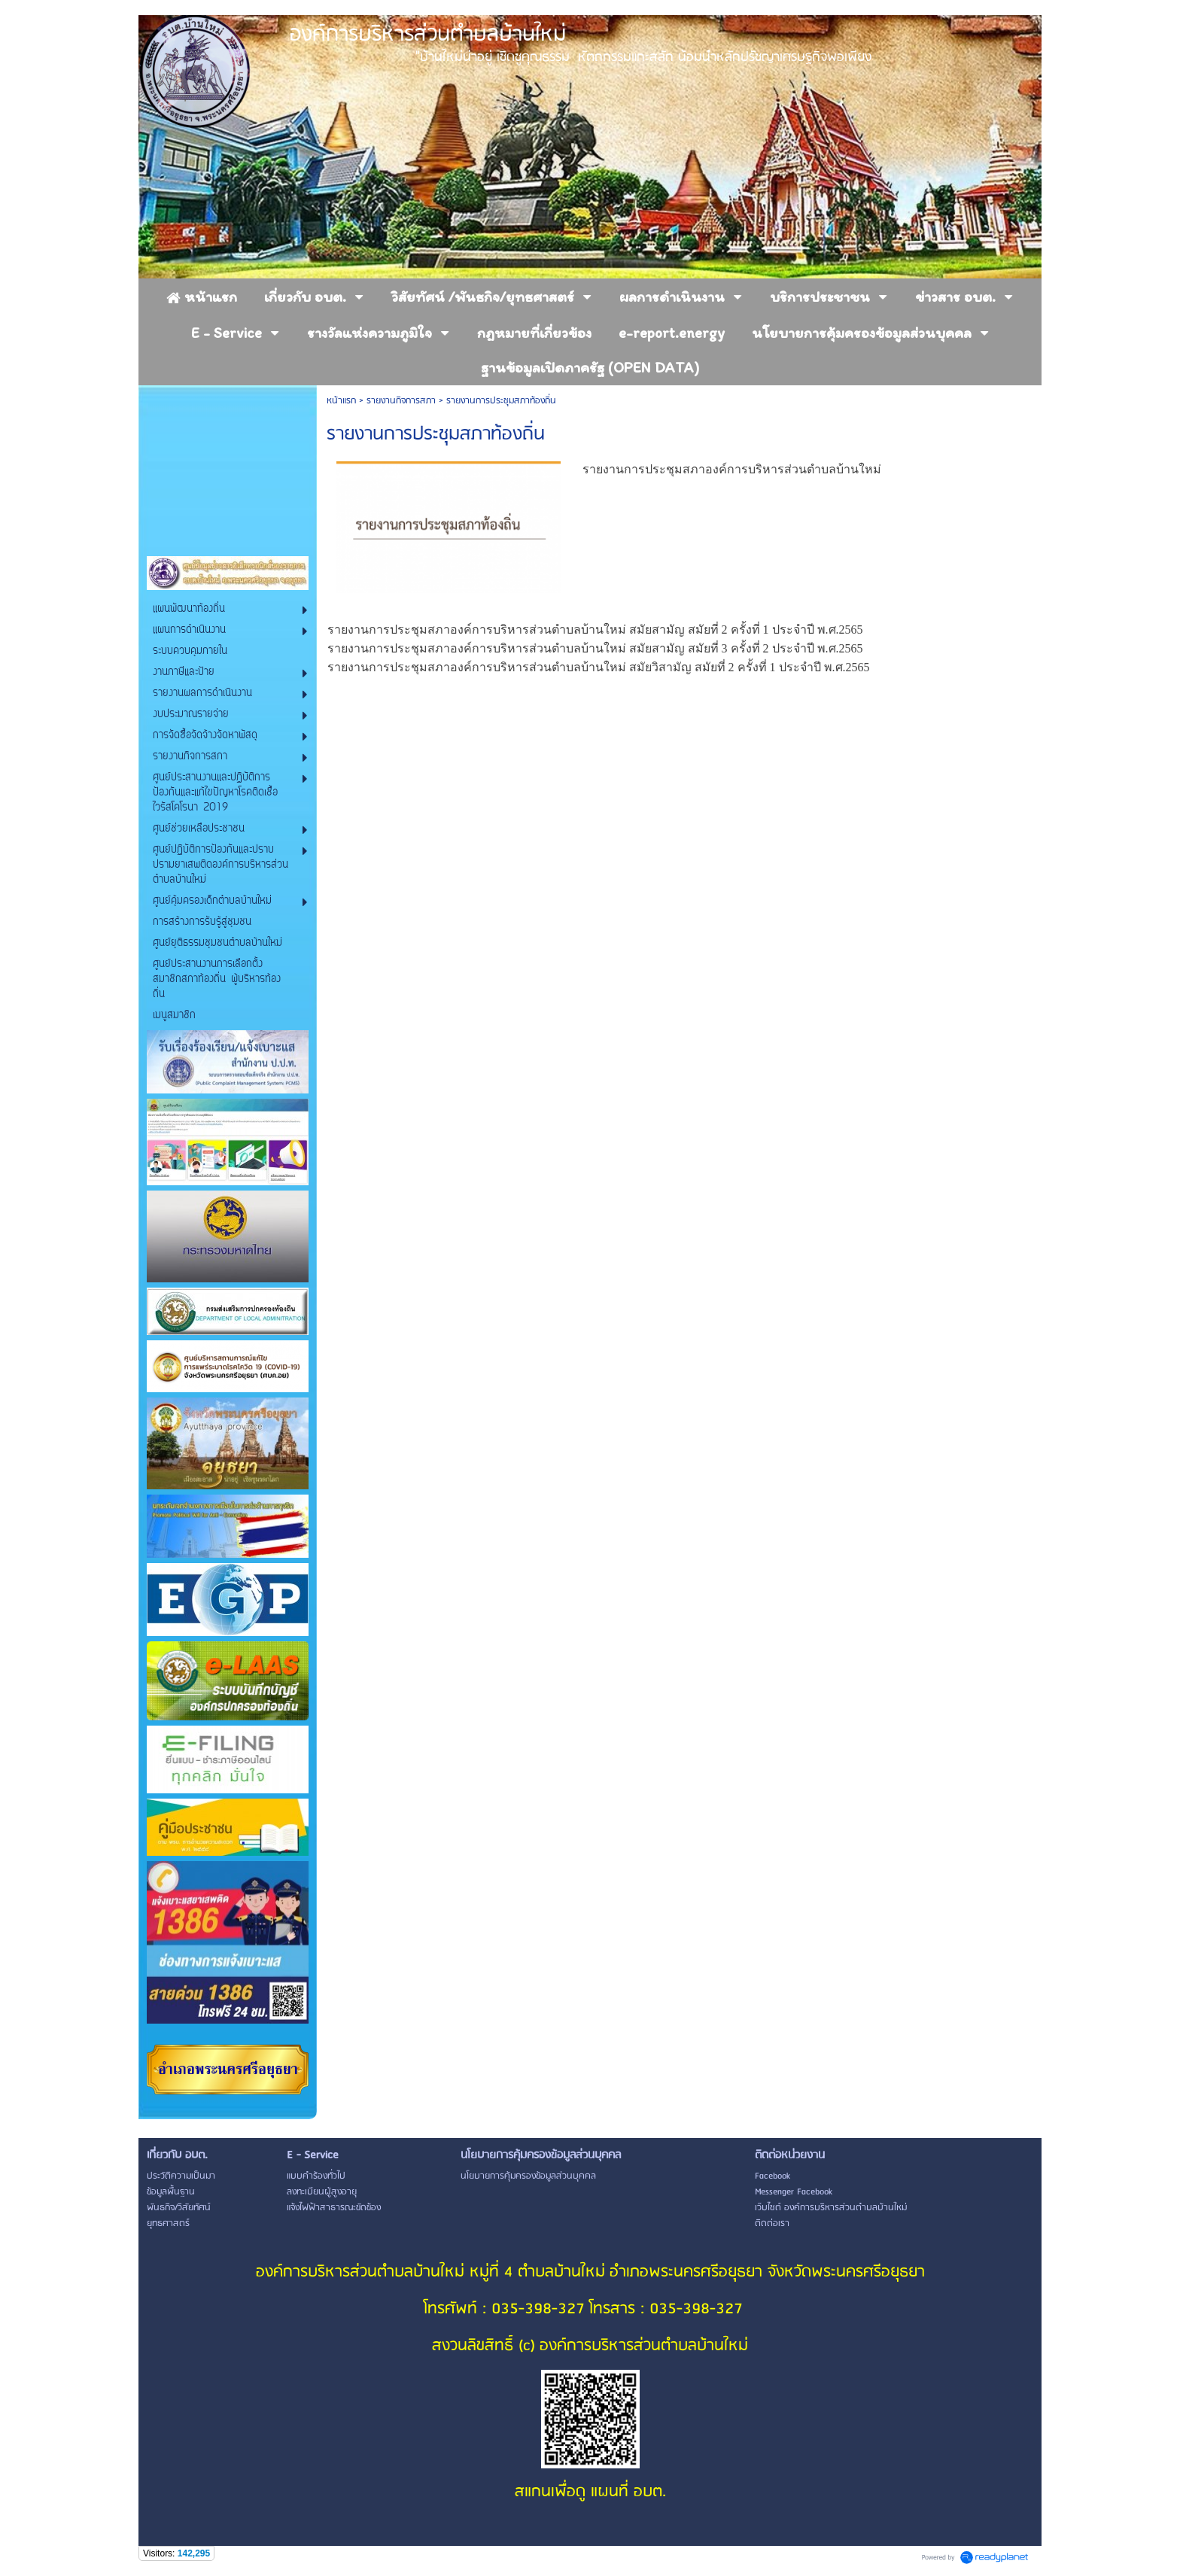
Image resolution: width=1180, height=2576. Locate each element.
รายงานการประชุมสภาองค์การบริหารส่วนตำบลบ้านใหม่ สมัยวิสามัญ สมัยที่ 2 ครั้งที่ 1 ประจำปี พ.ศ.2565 (600, 667)
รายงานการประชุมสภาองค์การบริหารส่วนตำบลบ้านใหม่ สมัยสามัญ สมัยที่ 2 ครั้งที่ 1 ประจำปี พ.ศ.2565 (596, 629)
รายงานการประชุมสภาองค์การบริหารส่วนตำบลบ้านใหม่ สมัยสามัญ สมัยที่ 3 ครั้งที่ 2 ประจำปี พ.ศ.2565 (595, 648)
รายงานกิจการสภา (401, 401)
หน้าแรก (341, 401)
